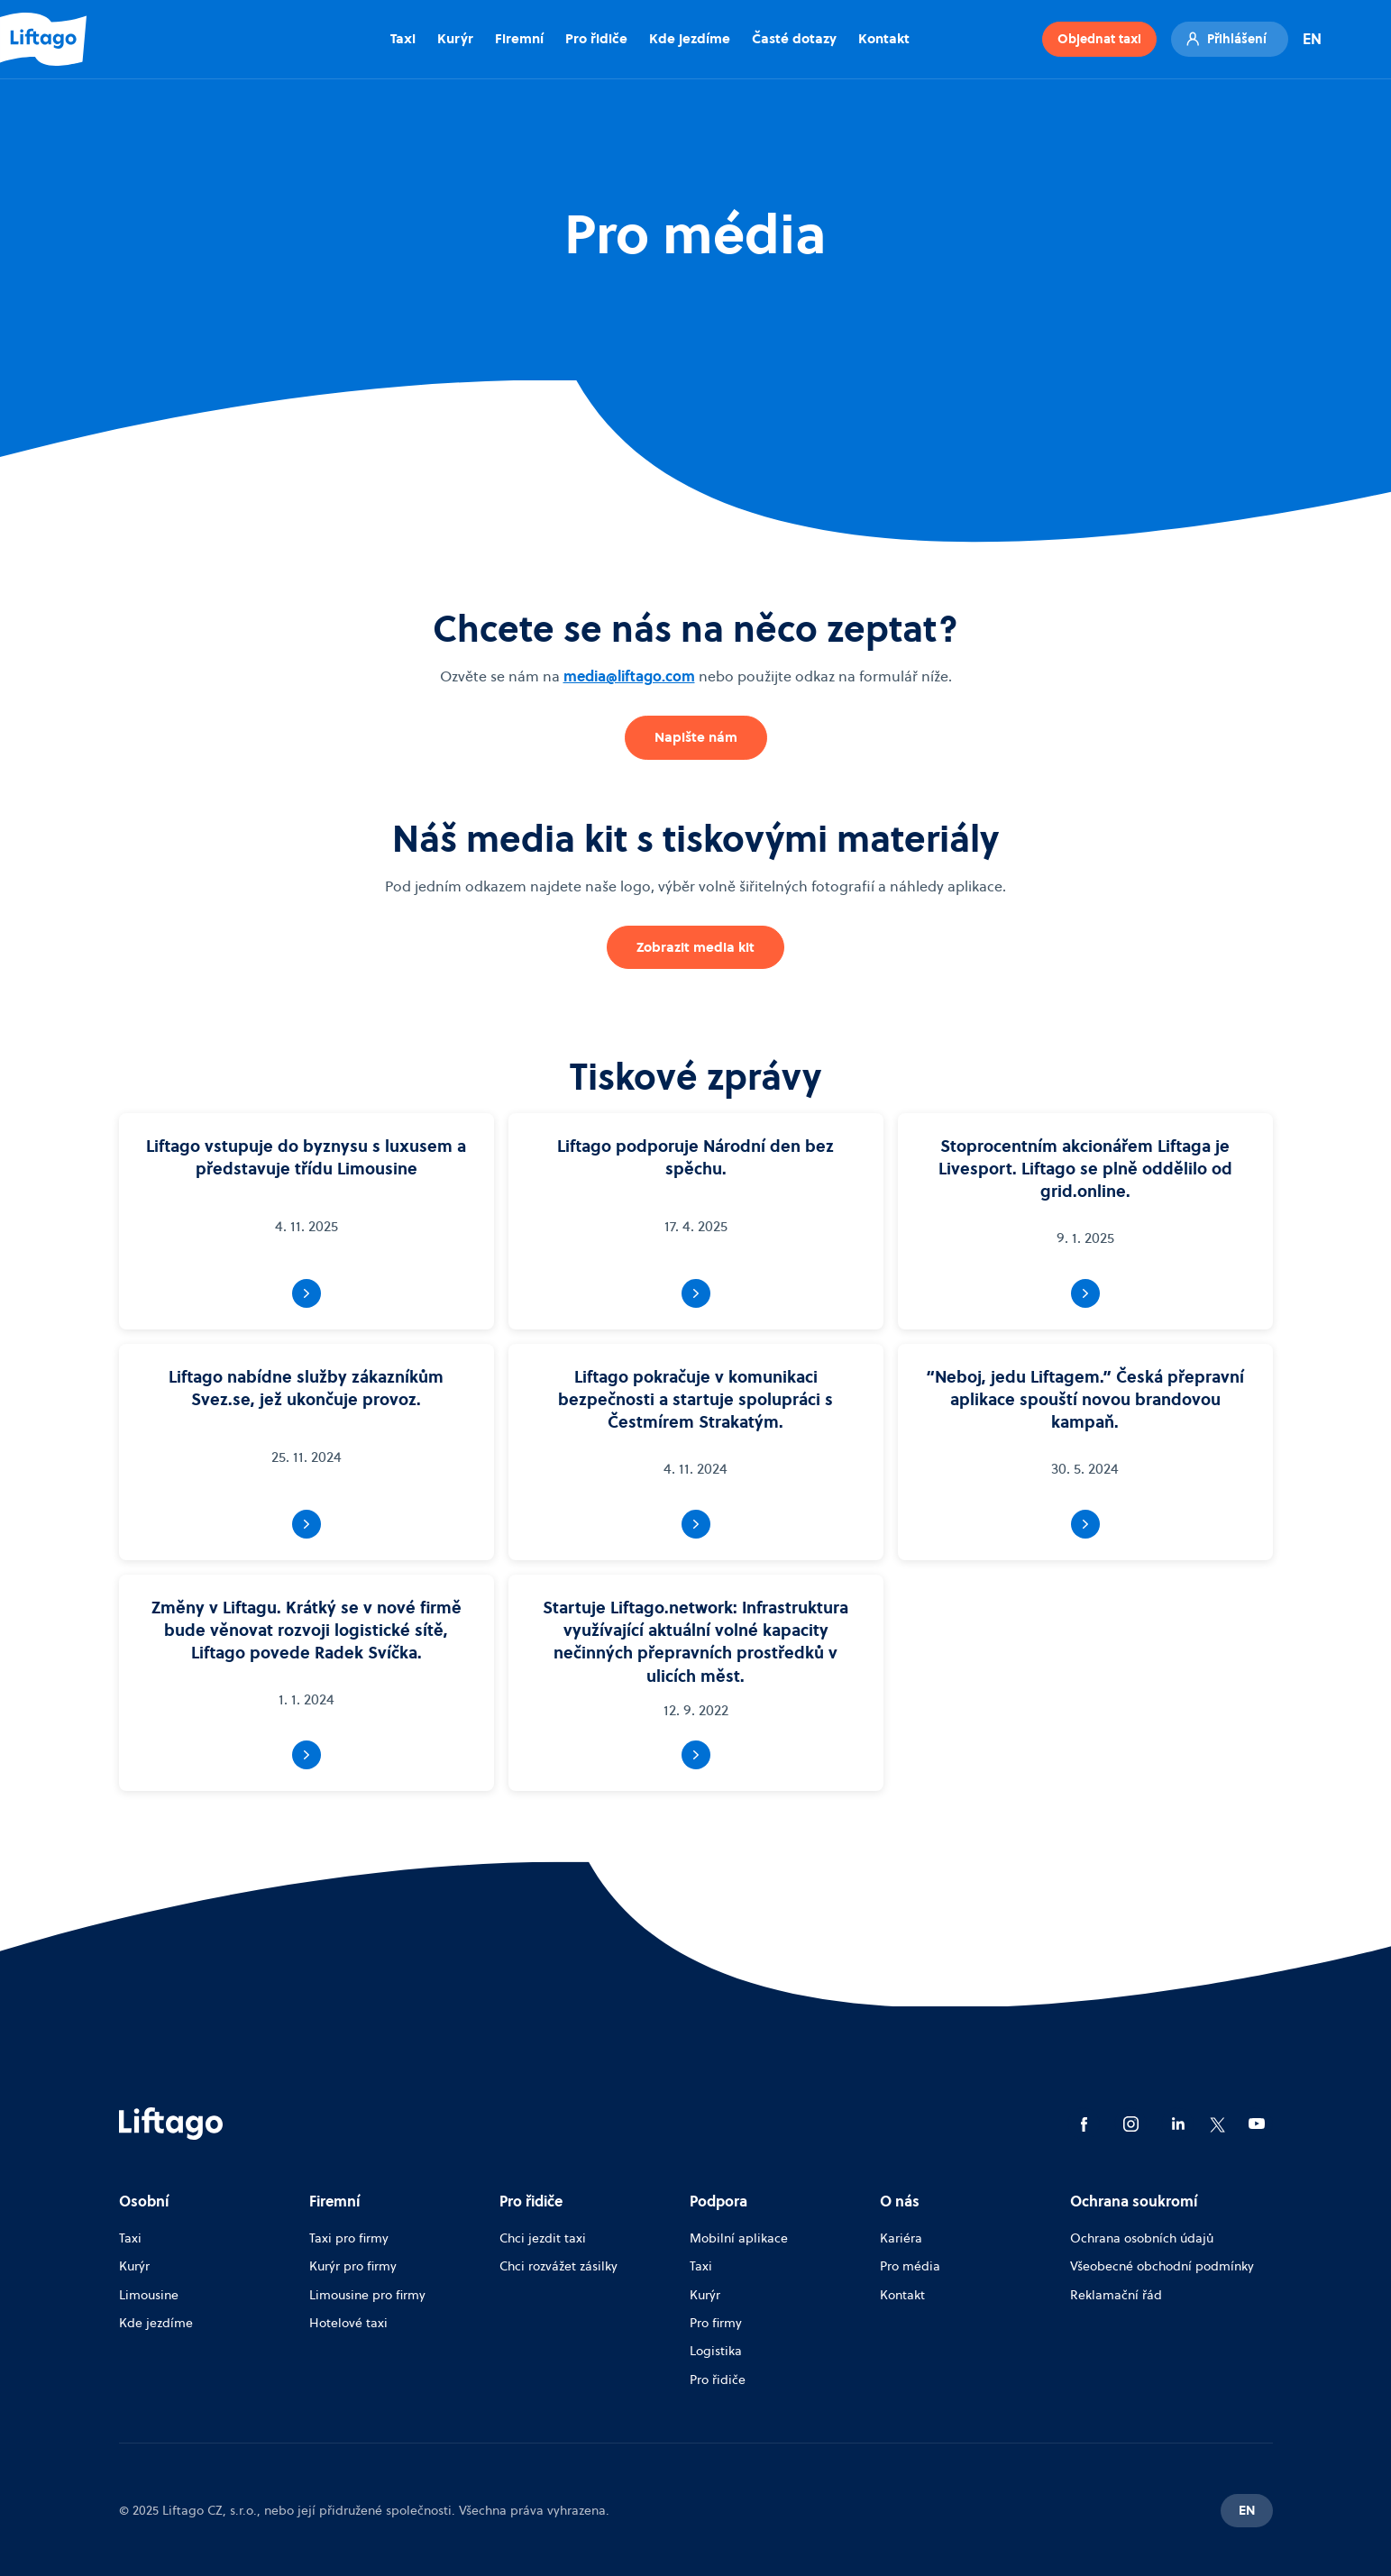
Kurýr (455, 38)
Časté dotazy (794, 38)
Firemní (519, 38)
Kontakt (884, 38)
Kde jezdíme (689, 38)
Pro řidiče (596, 38)
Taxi (403, 38)
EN (1312, 39)
